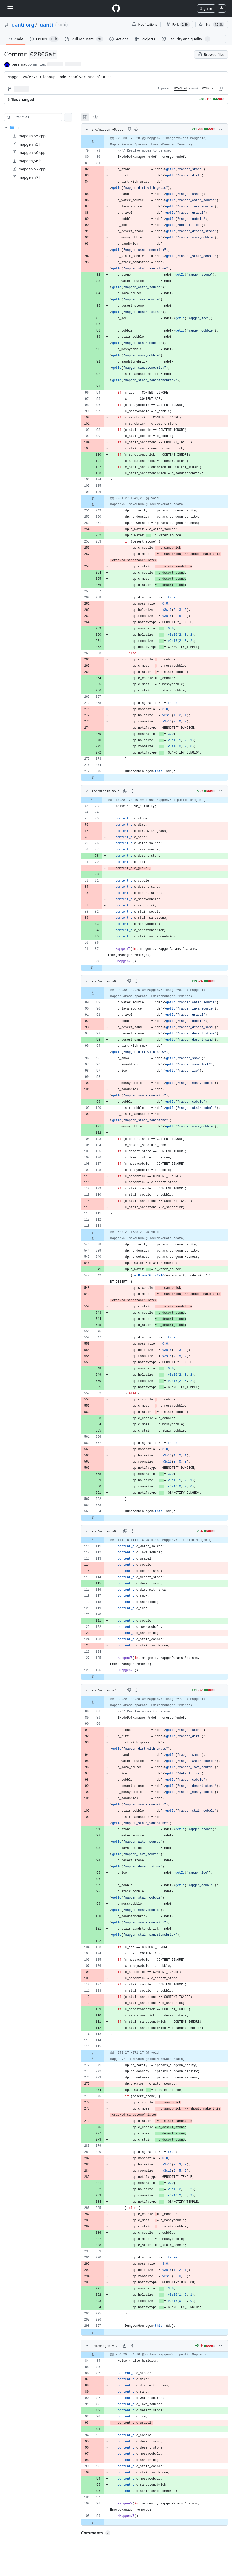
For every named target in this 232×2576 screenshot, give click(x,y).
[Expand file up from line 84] (92, 2355)
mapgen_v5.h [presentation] (30, 144)
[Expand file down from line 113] (92, 1232)
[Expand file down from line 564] (92, 1518)
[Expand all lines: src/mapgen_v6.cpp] (136, 981)
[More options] (221, 129)
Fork (178, 24)
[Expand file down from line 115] (92, 2053)
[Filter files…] (37, 117)
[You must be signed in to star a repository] (211, 24)
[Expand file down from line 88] (91, 968)
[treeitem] (38, 152)
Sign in (206, 8)
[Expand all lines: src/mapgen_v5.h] (132, 791)
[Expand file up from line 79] (92, 141)
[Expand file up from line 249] (92, 504)
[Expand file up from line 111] (92, 1540)
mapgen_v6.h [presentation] (30, 160)
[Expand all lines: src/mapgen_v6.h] (132, 1531)
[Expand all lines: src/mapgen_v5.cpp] (136, 129)
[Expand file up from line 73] (91, 800)
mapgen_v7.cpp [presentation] (32, 169)
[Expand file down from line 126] (92, 1677)
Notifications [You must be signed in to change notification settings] (144, 24)
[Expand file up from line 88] (92, 1702)
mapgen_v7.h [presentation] (30, 177)
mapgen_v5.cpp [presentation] (32, 135)
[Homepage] (116, 8)
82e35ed (180, 89)
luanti (45, 24)
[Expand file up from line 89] (92, 993)
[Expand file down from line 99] (92, 2522)
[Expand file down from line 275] (92, 777)
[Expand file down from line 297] (92, 2332)
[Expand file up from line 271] (92, 2059)
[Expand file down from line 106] (92, 498)
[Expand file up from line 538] (92, 1238)
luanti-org (22, 24)
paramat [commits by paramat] (19, 64)
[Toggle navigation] (10, 8)
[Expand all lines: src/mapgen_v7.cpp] (136, 1690)
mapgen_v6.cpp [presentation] (32, 152)
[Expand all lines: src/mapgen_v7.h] (132, 2345)
